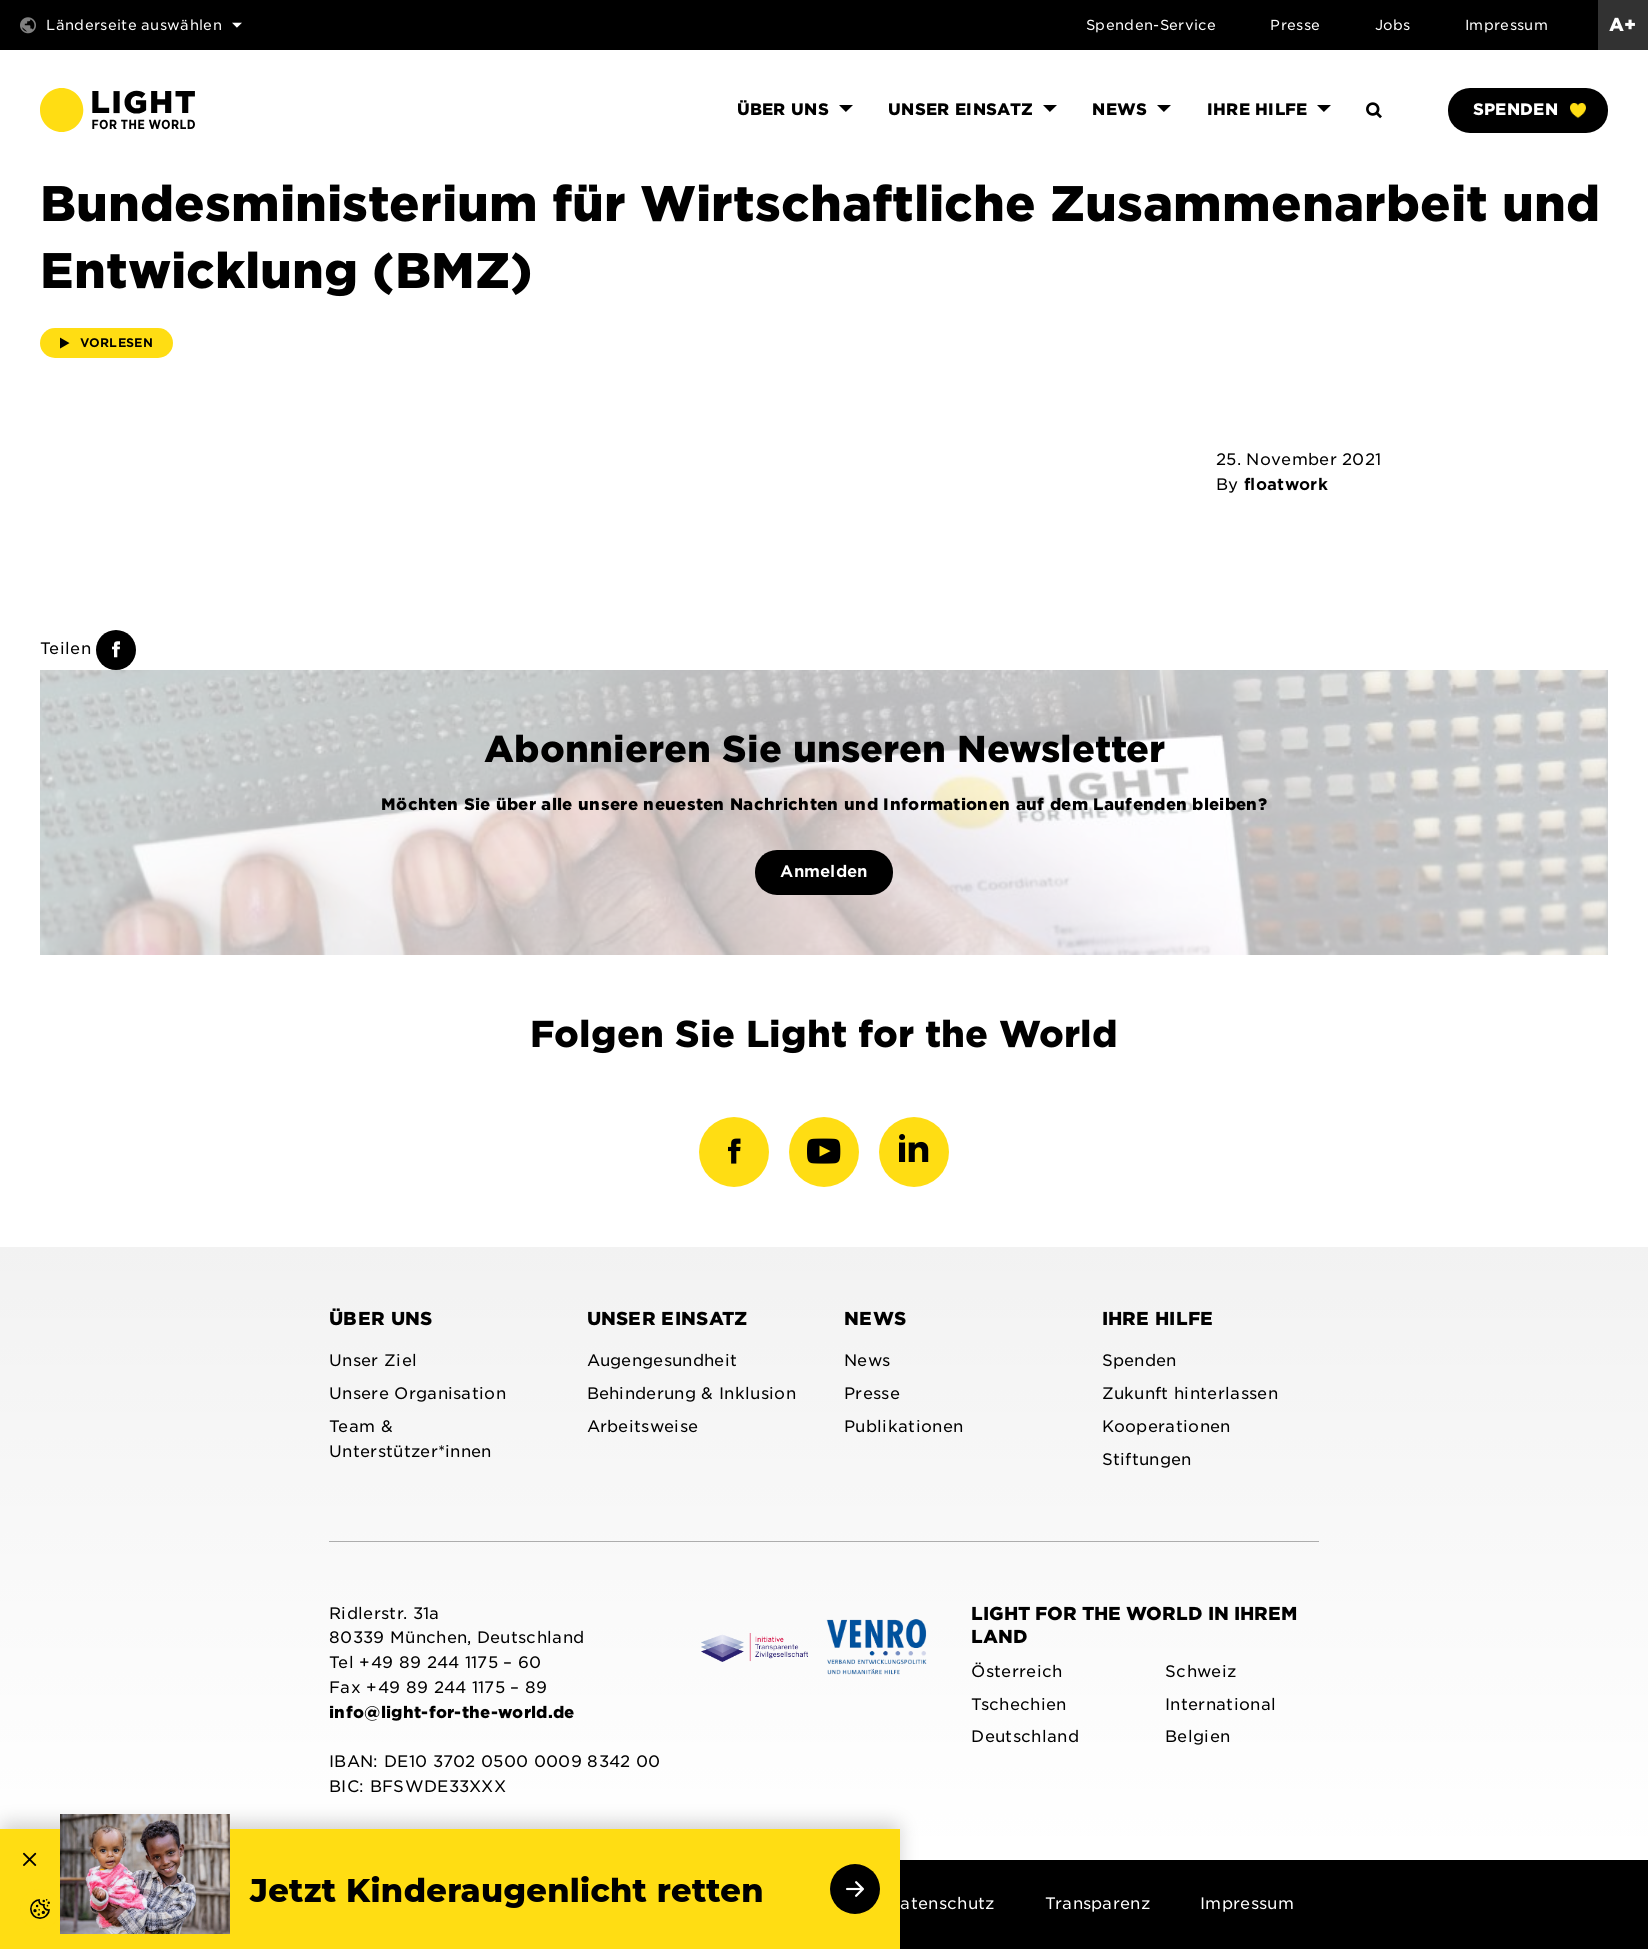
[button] (20, 1929)
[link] (145, 1874)
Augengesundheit (662, 1360)
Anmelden (824, 871)
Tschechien (1018, 1704)
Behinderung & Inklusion (691, 1393)
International (1220, 1704)
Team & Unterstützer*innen (410, 1439)
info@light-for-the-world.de (452, 1712)
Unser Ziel (373, 1360)
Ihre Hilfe (1158, 1318)
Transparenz (1098, 1903)
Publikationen (903, 1426)
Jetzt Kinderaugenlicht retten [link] (507, 1891)
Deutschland (1025, 1736)
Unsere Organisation (417, 1393)
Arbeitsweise (643, 1426)
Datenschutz (941, 1903)
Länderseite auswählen (131, 25)
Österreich (1016, 1671)
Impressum (1506, 25)
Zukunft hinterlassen (1190, 1393)
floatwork (1286, 484)
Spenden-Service (1151, 25)
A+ (1623, 24)
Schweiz (1200, 1671)
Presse (1295, 25)
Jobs (1393, 25)
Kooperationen (1166, 1426)
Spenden (1529, 109)
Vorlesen (106, 342)
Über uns (381, 1318)
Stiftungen (1147, 1459)
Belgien (1197, 1736)
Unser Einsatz (667, 1318)
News (875, 1318)
